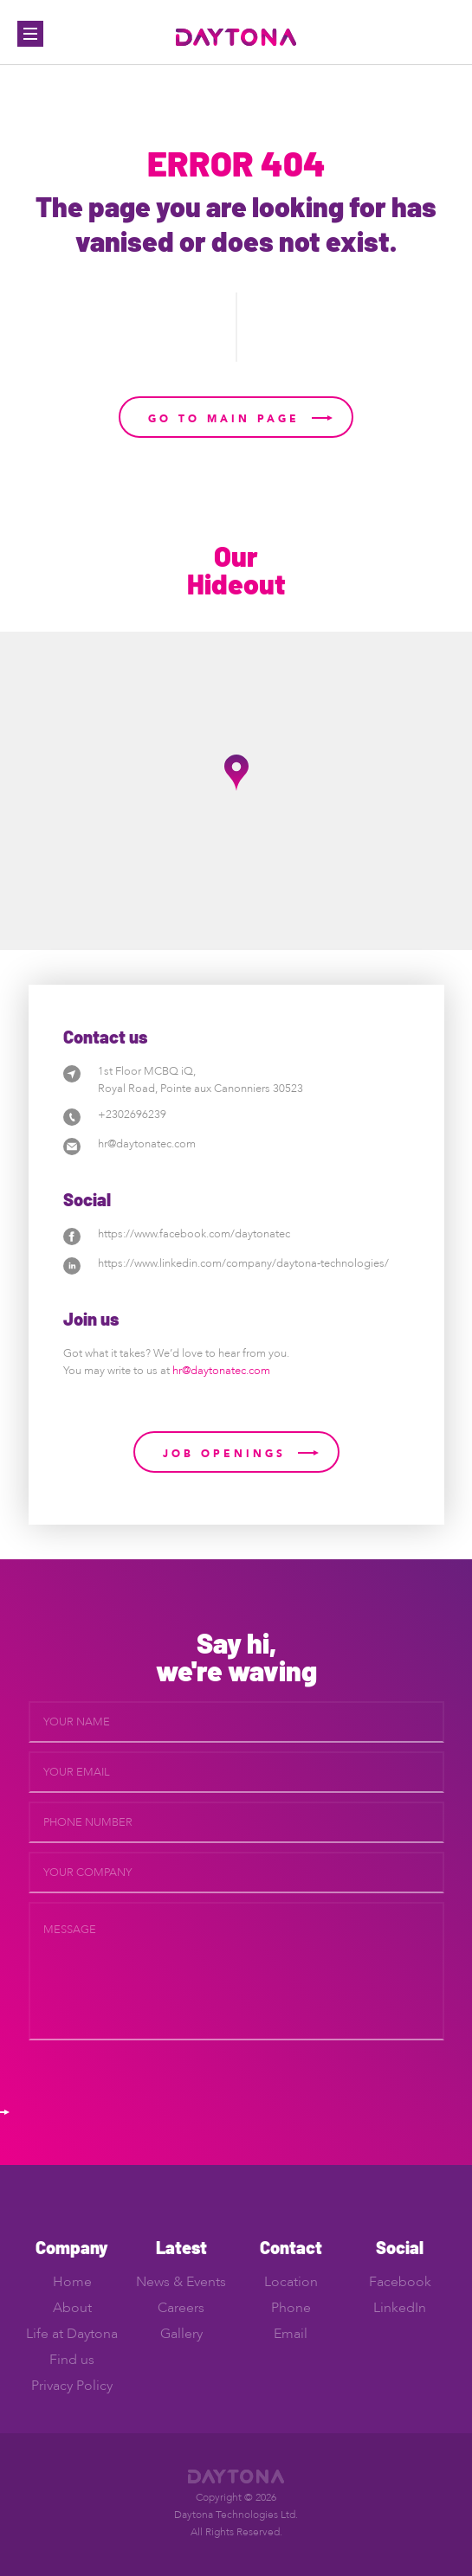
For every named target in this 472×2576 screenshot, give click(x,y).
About (72, 2307)
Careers (181, 2307)
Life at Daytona (72, 2333)
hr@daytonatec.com (147, 1144)
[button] (236, 773)
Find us (71, 2359)
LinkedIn (399, 2307)
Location (291, 2281)
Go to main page (224, 419)
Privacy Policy (72, 2385)
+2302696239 (132, 1114)
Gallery (181, 2333)
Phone (291, 2307)
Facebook (400, 2281)
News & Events (181, 2281)
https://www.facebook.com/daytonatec (194, 1234)
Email (290, 2333)
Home (72, 2281)
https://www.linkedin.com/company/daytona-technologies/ (243, 1263)
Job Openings (224, 1454)
